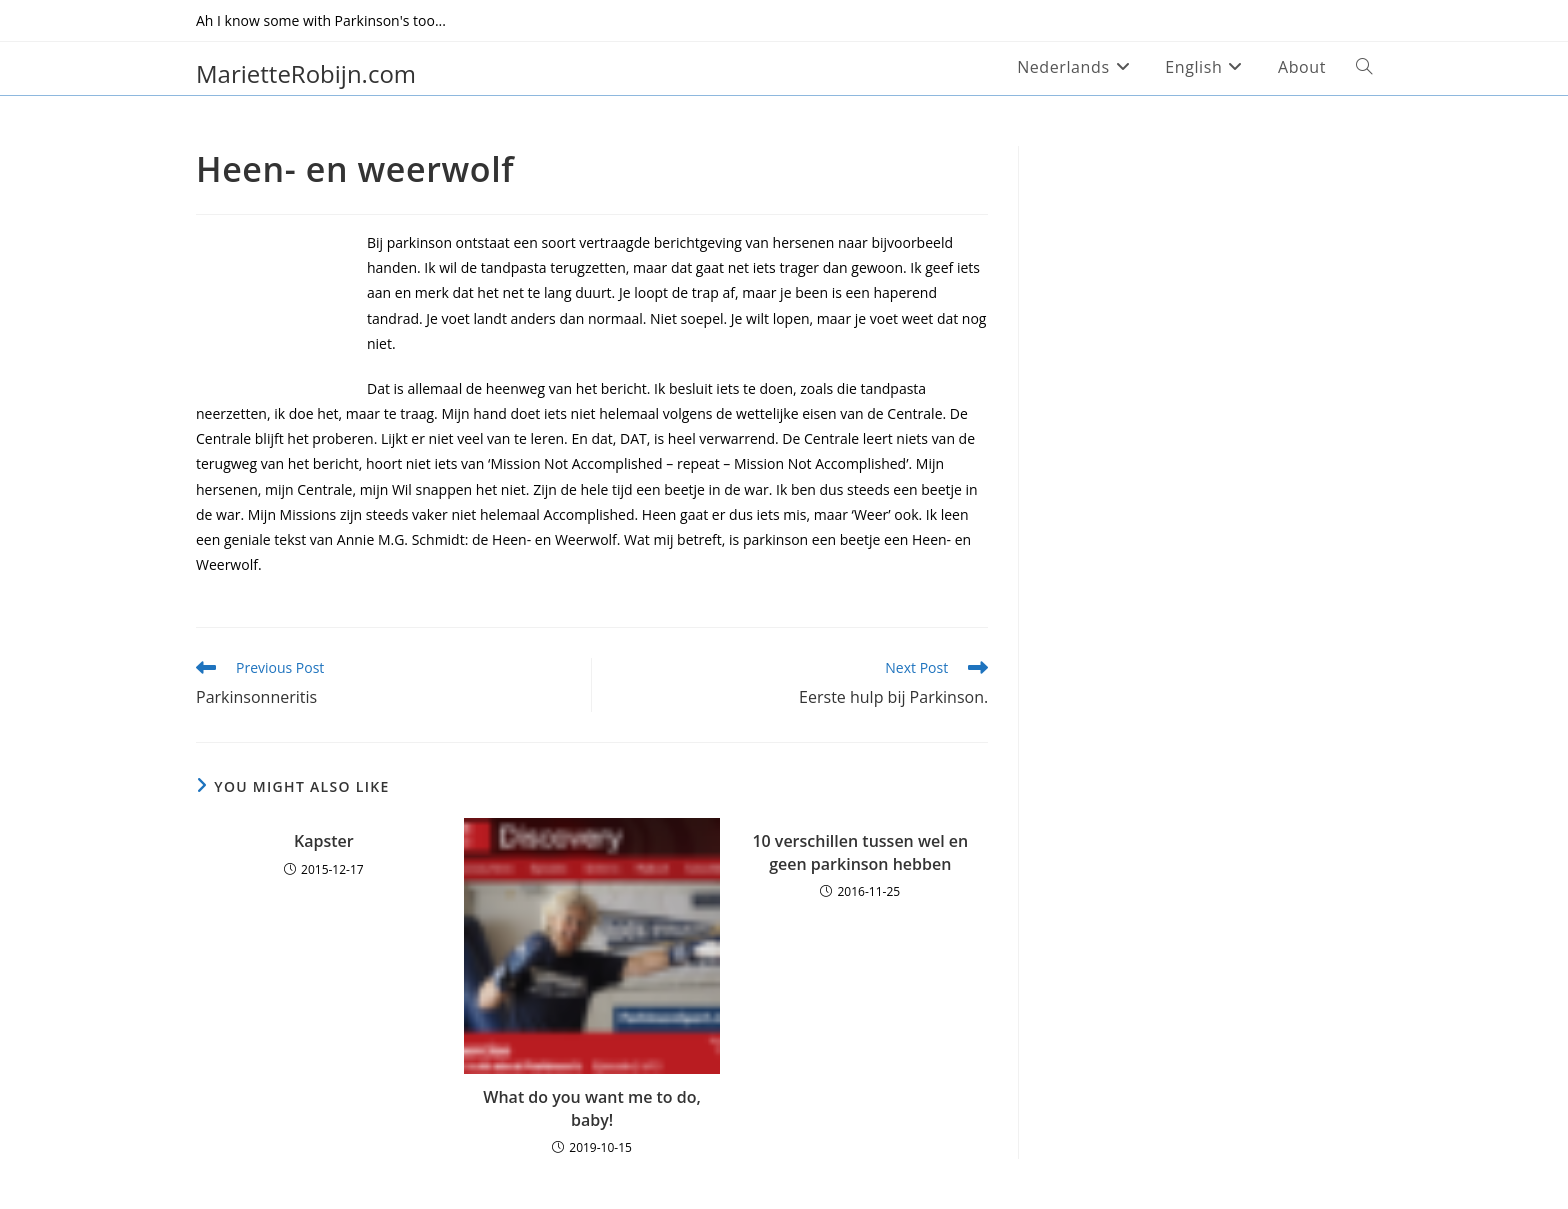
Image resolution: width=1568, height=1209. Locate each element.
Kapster (324, 841)
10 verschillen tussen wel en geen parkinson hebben (860, 852)
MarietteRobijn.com (306, 73)
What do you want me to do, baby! (592, 1108)
